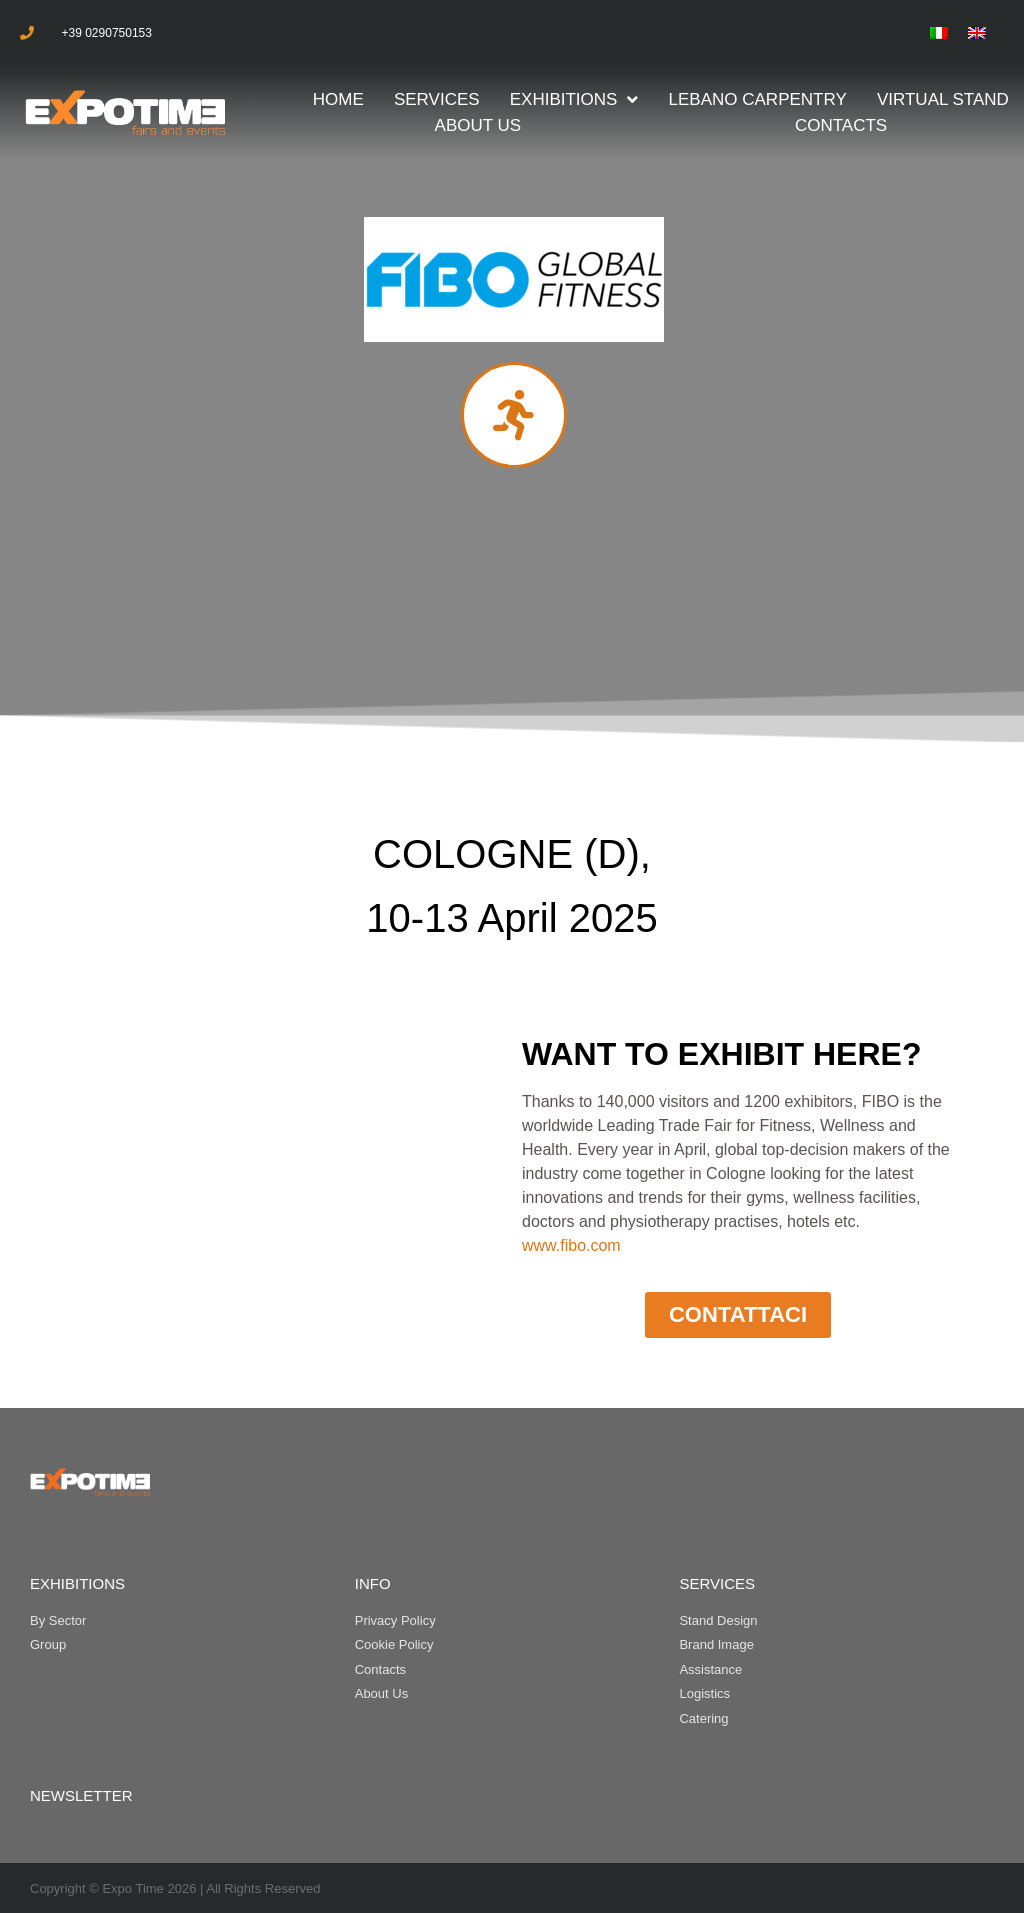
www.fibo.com (571, 1245)
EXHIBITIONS (77, 1583)
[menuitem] (939, 32)
